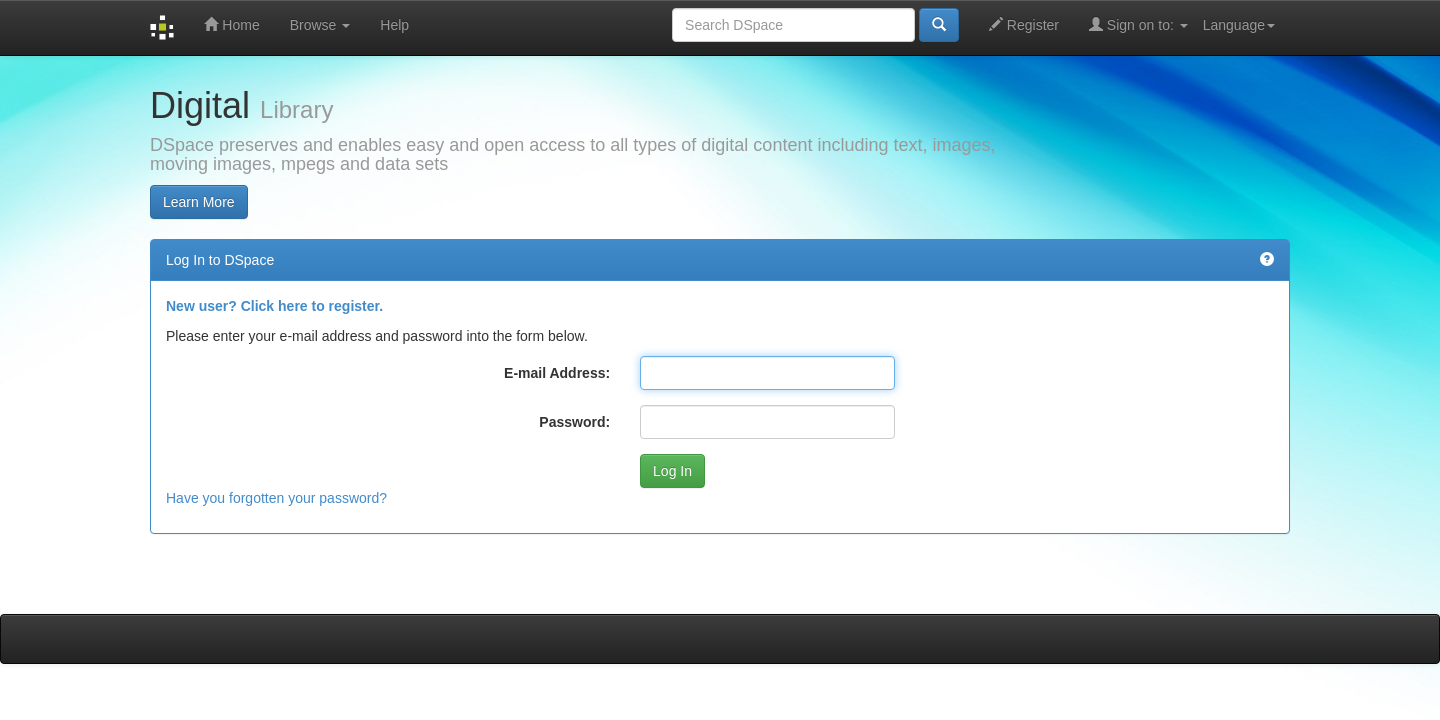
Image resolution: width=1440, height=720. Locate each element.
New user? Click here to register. (274, 306)
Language (1239, 25)
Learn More (199, 202)
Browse (320, 25)
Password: (574, 422)
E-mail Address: (557, 373)
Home (231, 24)
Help (394, 25)
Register (1024, 24)
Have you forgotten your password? (276, 498)
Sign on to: (1138, 24)
